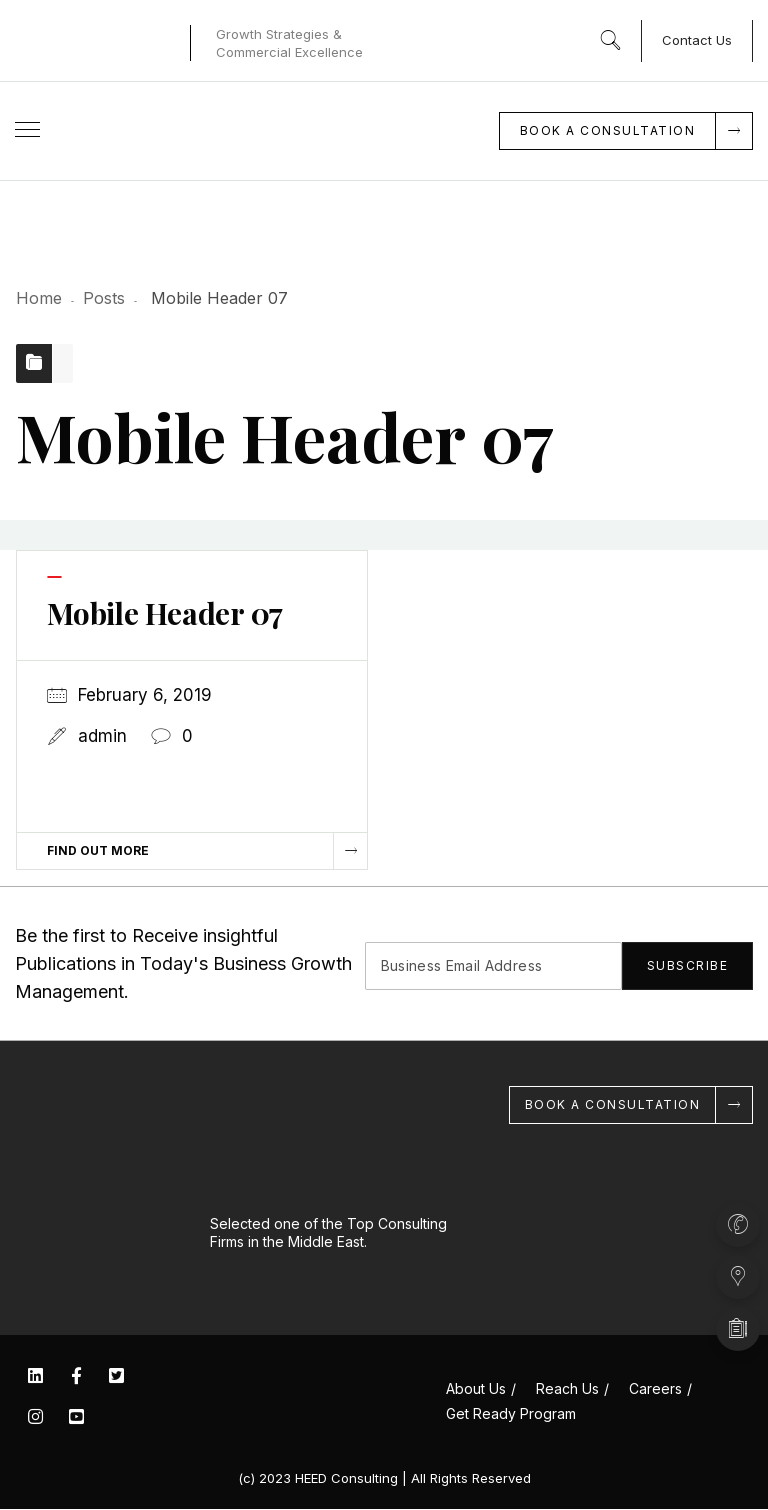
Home (39, 298)
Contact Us (697, 40)
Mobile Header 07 (166, 614)
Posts (104, 298)
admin (102, 737)
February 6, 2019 (145, 696)
